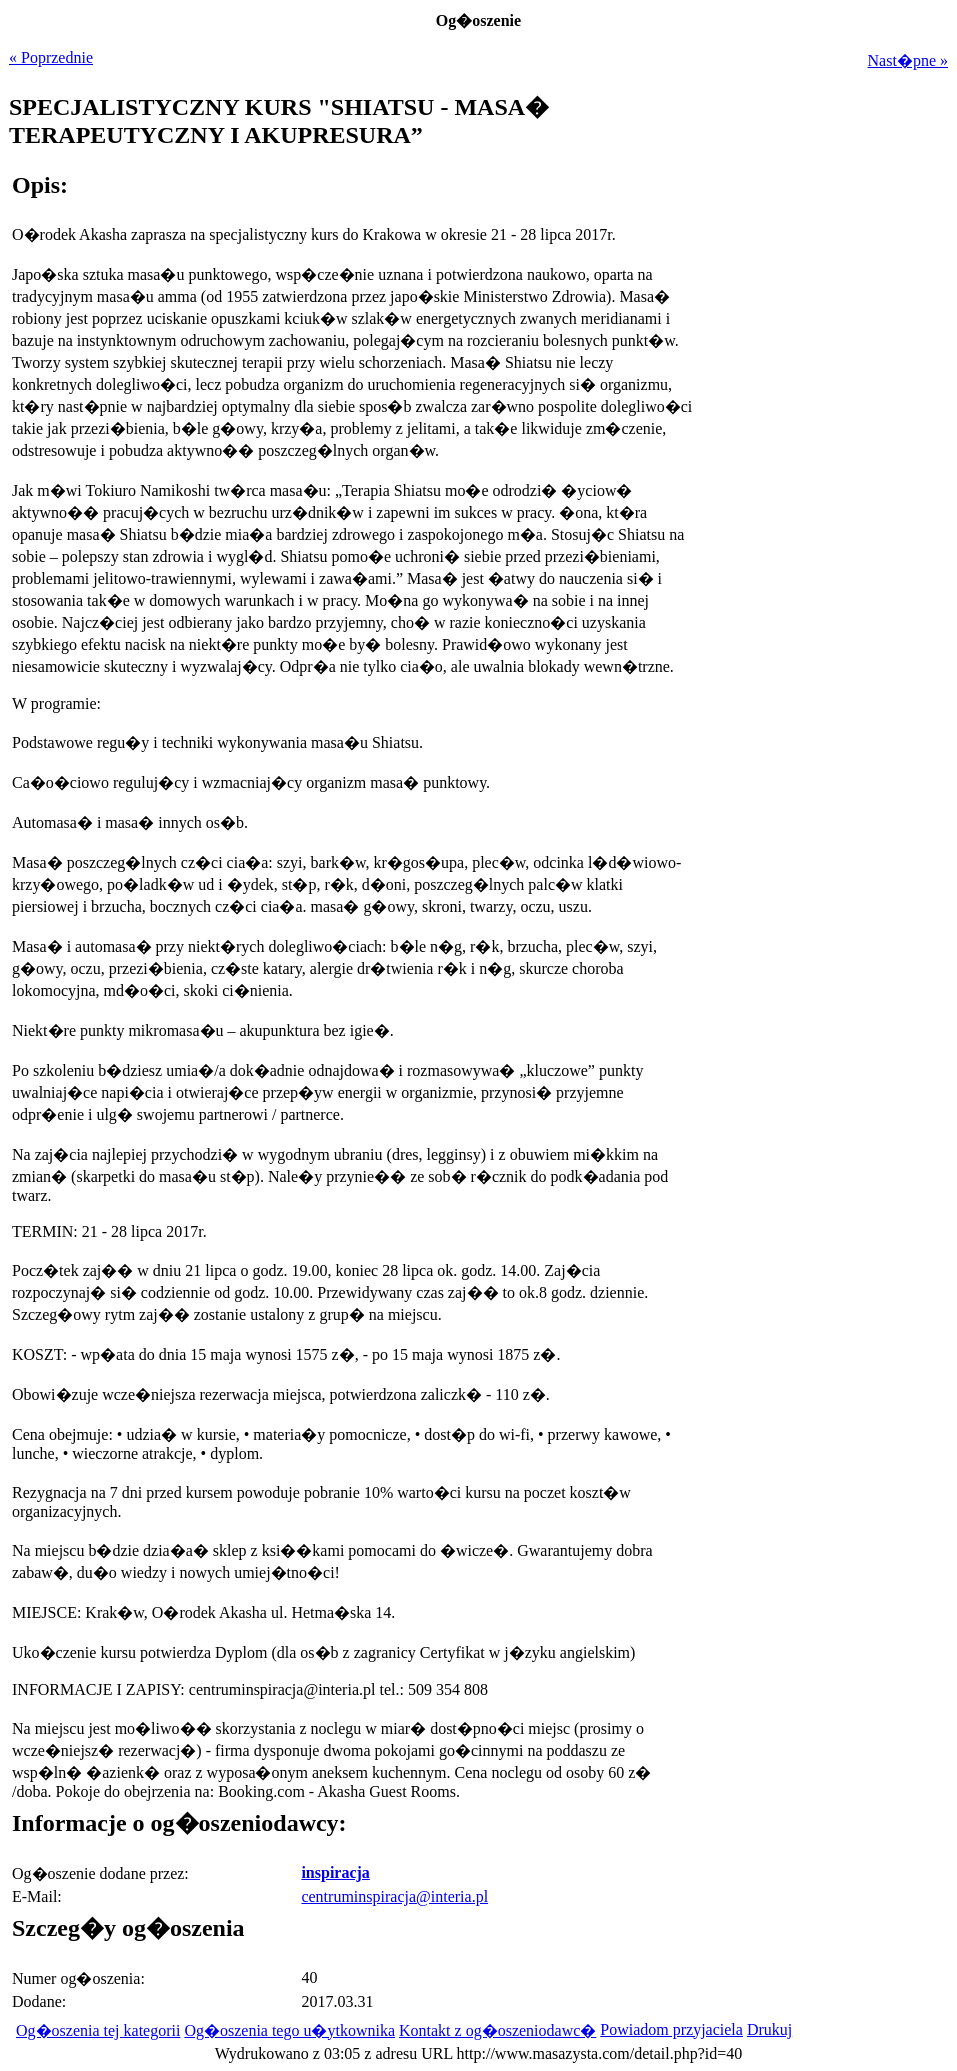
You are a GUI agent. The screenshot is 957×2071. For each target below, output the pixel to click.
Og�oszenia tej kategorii (98, 2030)
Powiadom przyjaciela (671, 2029)
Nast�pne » (908, 60)
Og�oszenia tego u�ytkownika (289, 2030)
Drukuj (769, 2029)
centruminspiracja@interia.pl (394, 1896)
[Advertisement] (823, 1069)
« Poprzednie (51, 57)
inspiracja (335, 1872)
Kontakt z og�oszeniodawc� (497, 2030)
